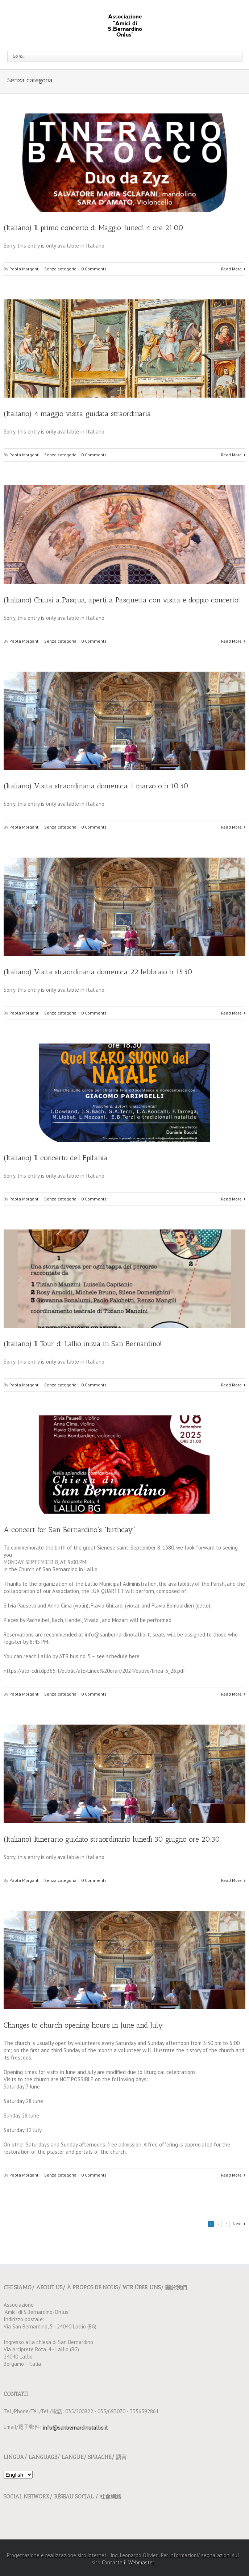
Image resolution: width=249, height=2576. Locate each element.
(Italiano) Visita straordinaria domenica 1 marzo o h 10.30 (96, 785)
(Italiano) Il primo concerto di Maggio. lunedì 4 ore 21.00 (93, 227)
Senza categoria (60, 268)
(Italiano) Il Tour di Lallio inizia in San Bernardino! (83, 1343)
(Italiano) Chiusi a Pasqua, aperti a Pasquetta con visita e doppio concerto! (122, 600)
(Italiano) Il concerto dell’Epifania (56, 1157)
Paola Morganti (24, 268)
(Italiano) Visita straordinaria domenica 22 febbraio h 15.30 (98, 971)
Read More (231, 268)
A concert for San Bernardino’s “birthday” (69, 1529)
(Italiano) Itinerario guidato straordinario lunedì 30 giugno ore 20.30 (112, 1839)
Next (237, 2223)
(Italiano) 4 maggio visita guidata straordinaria (77, 413)
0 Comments (94, 268)
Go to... (19, 56)
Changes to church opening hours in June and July (83, 2025)
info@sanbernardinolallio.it (75, 2426)
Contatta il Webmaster (128, 2562)
